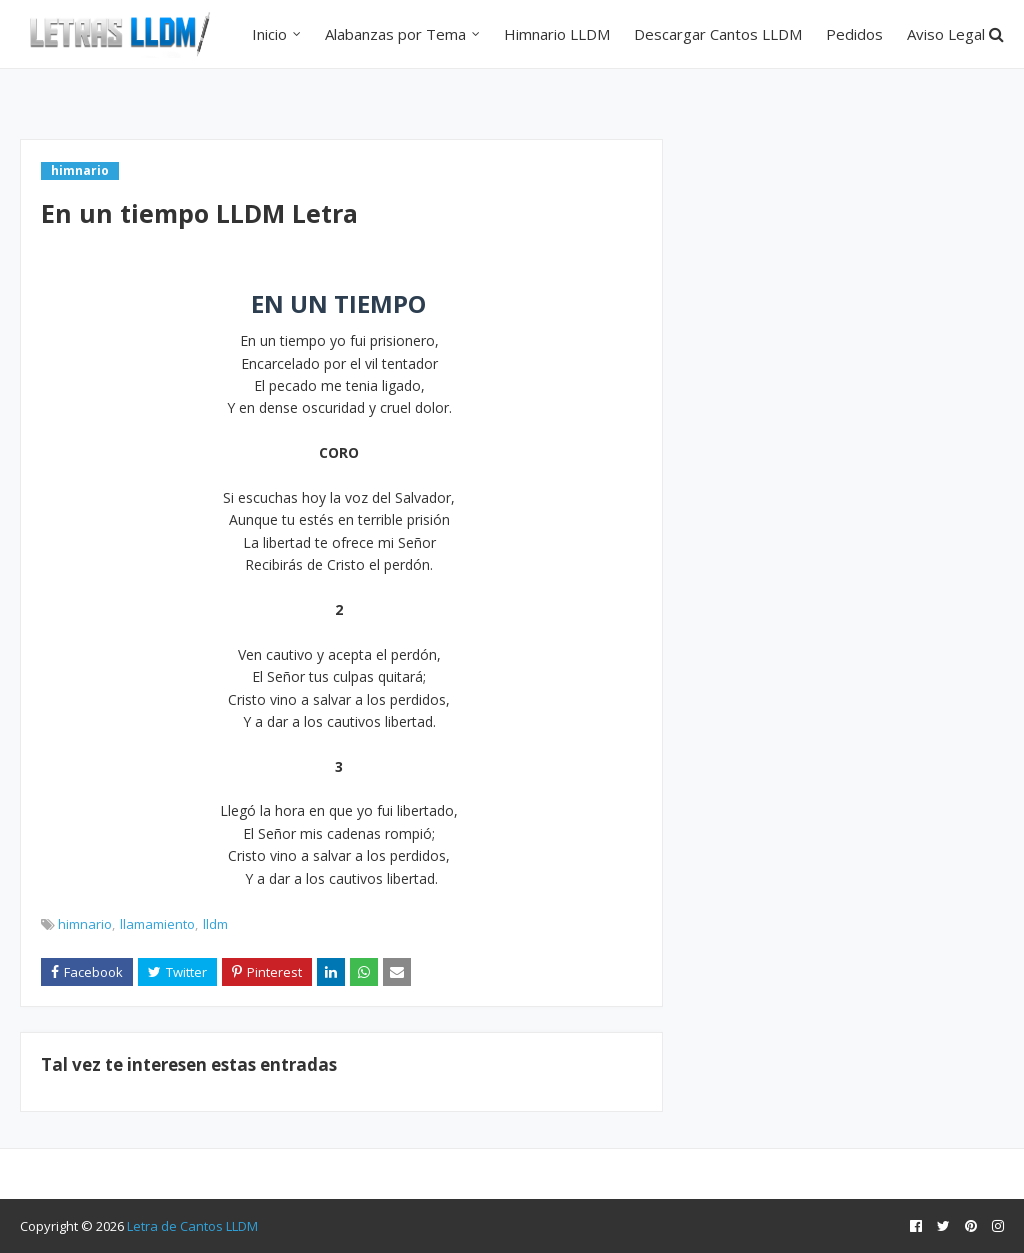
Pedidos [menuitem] (854, 34)
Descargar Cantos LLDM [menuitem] (718, 34)
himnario (85, 924)
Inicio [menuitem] (269, 34)
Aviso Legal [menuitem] (946, 34)
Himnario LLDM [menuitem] (557, 34)
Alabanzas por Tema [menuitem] (395, 34)
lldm (215, 924)
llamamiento (157, 924)
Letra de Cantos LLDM (192, 1226)
